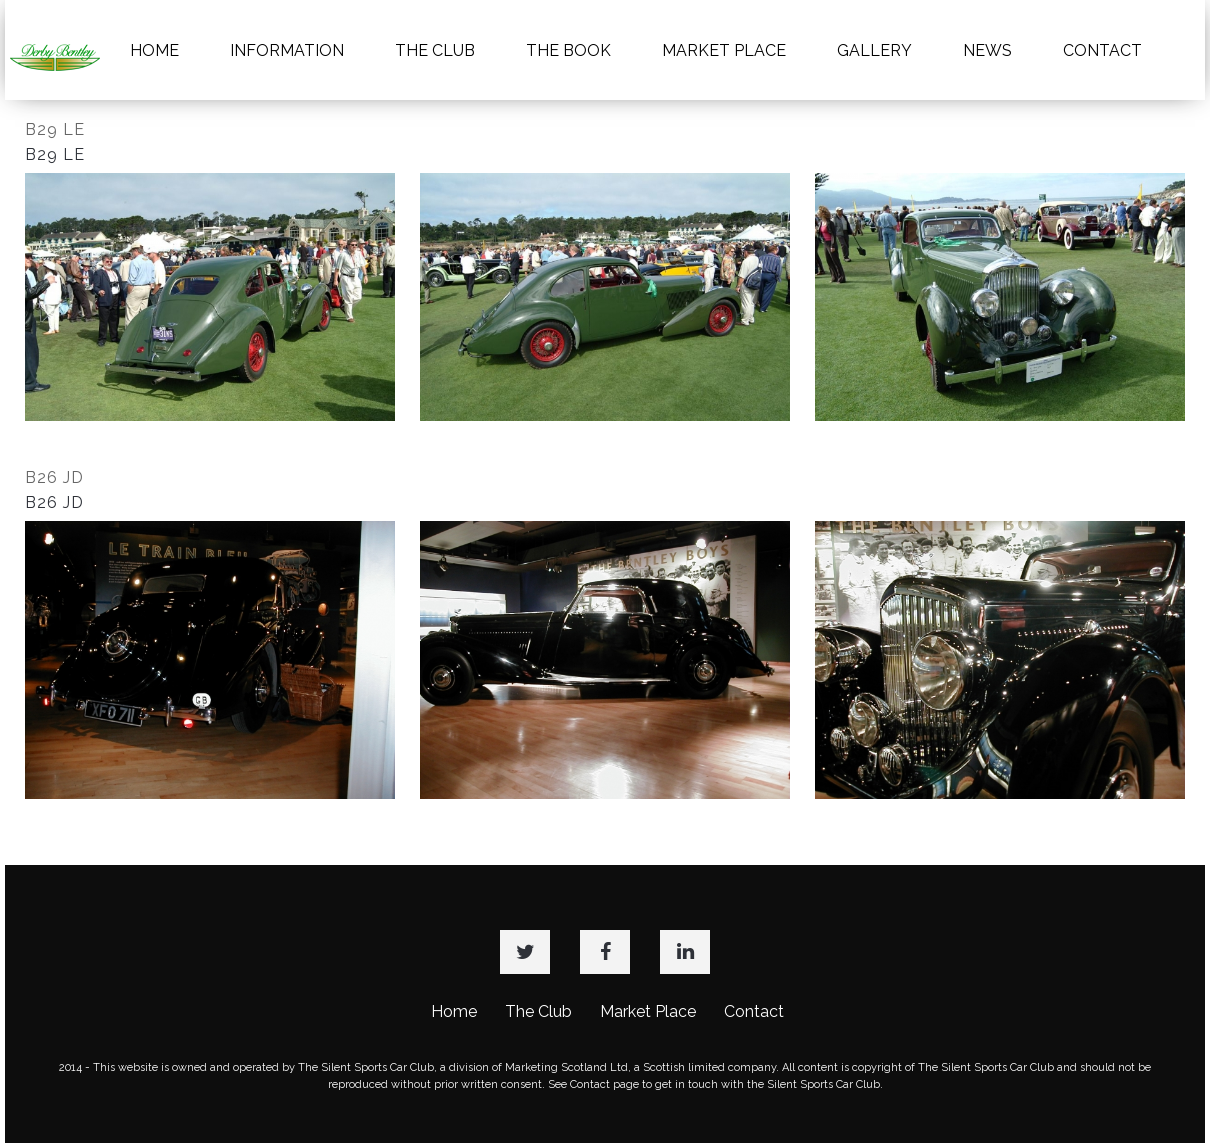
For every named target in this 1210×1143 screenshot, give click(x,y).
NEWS (987, 50)
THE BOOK (568, 50)
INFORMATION (287, 50)
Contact (754, 1011)
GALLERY (874, 50)
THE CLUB (435, 50)
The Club (538, 1011)
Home (454, 1011)
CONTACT (1102, 50)
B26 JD (54, 477)
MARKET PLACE (724, 50)
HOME (154, 50)
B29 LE (55, 129)
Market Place (648, 1011)
